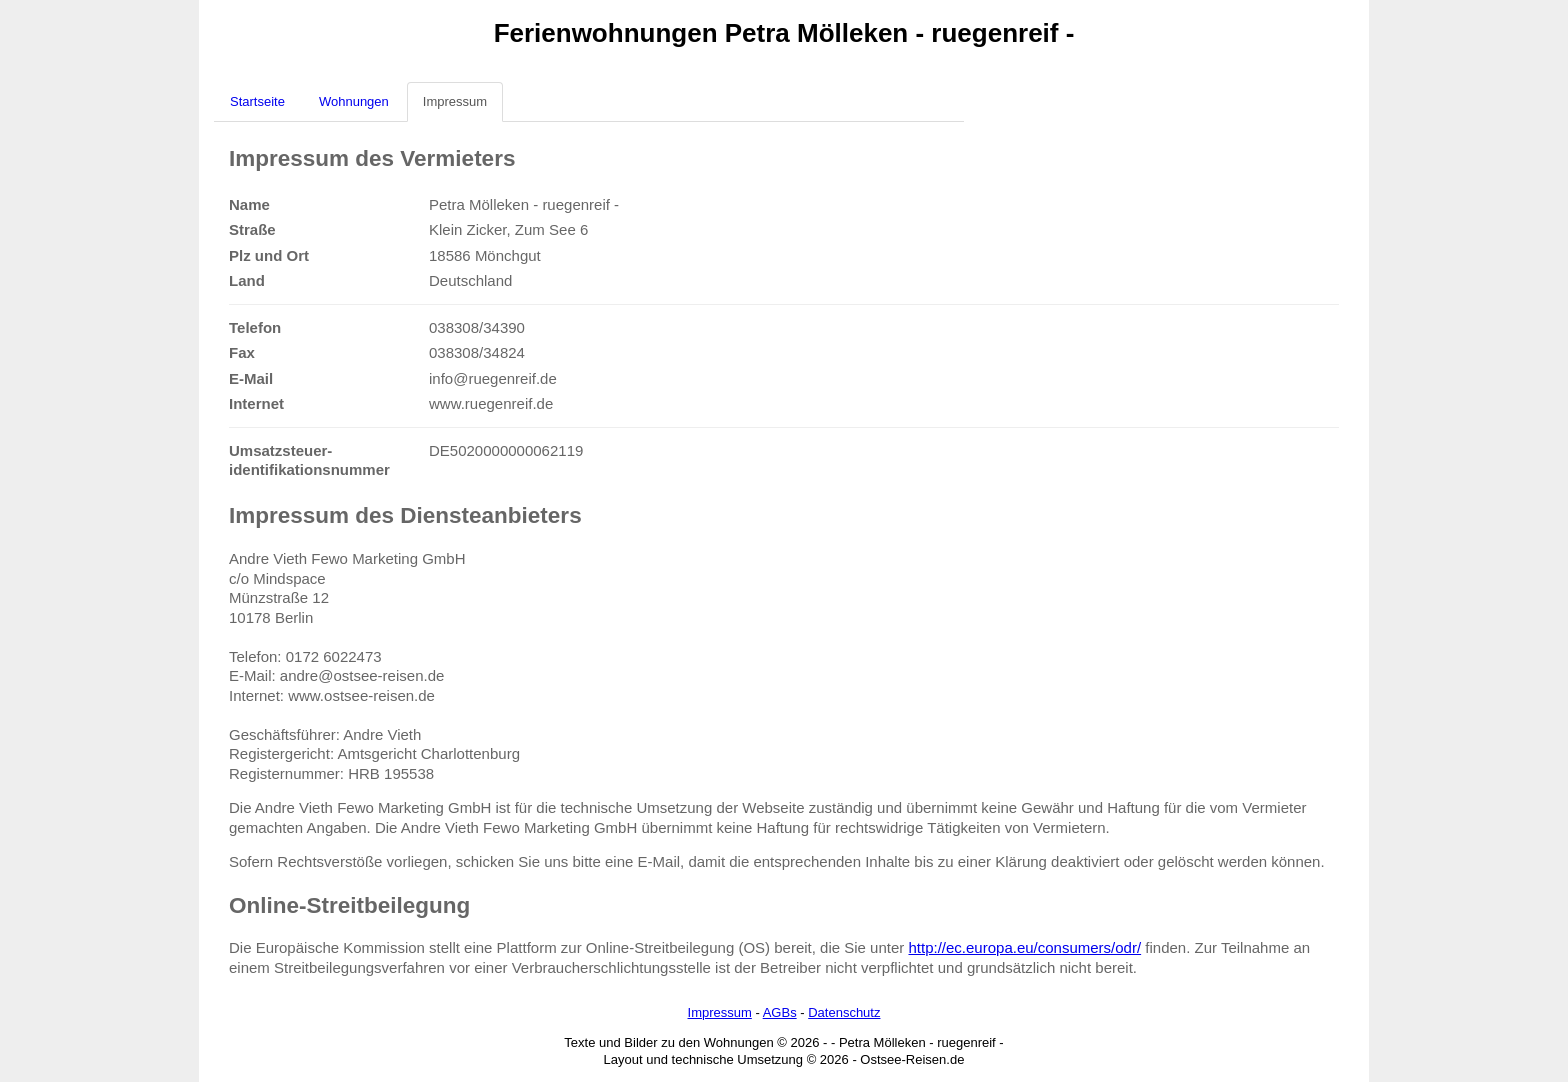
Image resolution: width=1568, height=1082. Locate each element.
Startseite (257, 101)
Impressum (455, 101)
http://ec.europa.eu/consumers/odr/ (1024, 947)
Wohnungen (354, 101)
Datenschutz (844, 1012)
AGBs (780, 1012)
